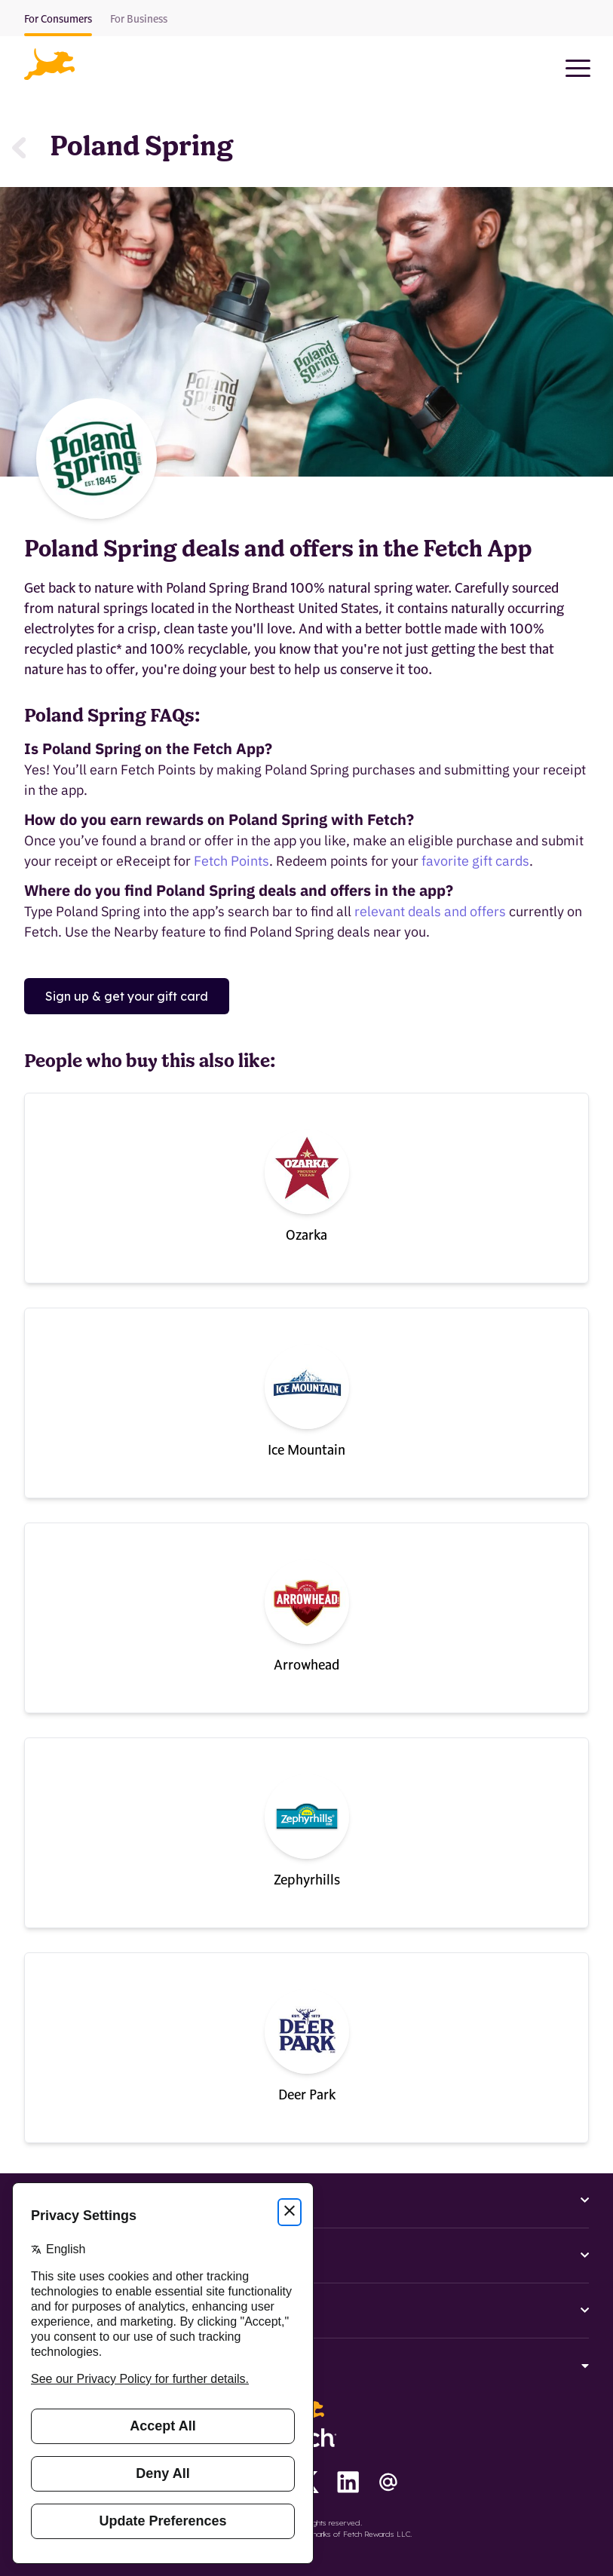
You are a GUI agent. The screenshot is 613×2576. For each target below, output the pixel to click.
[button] (49, 64)
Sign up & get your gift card (126, 996)
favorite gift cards (475, 860)
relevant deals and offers (430, 911)
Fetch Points (231, 860)
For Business (138, 19)
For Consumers (58, 19)
